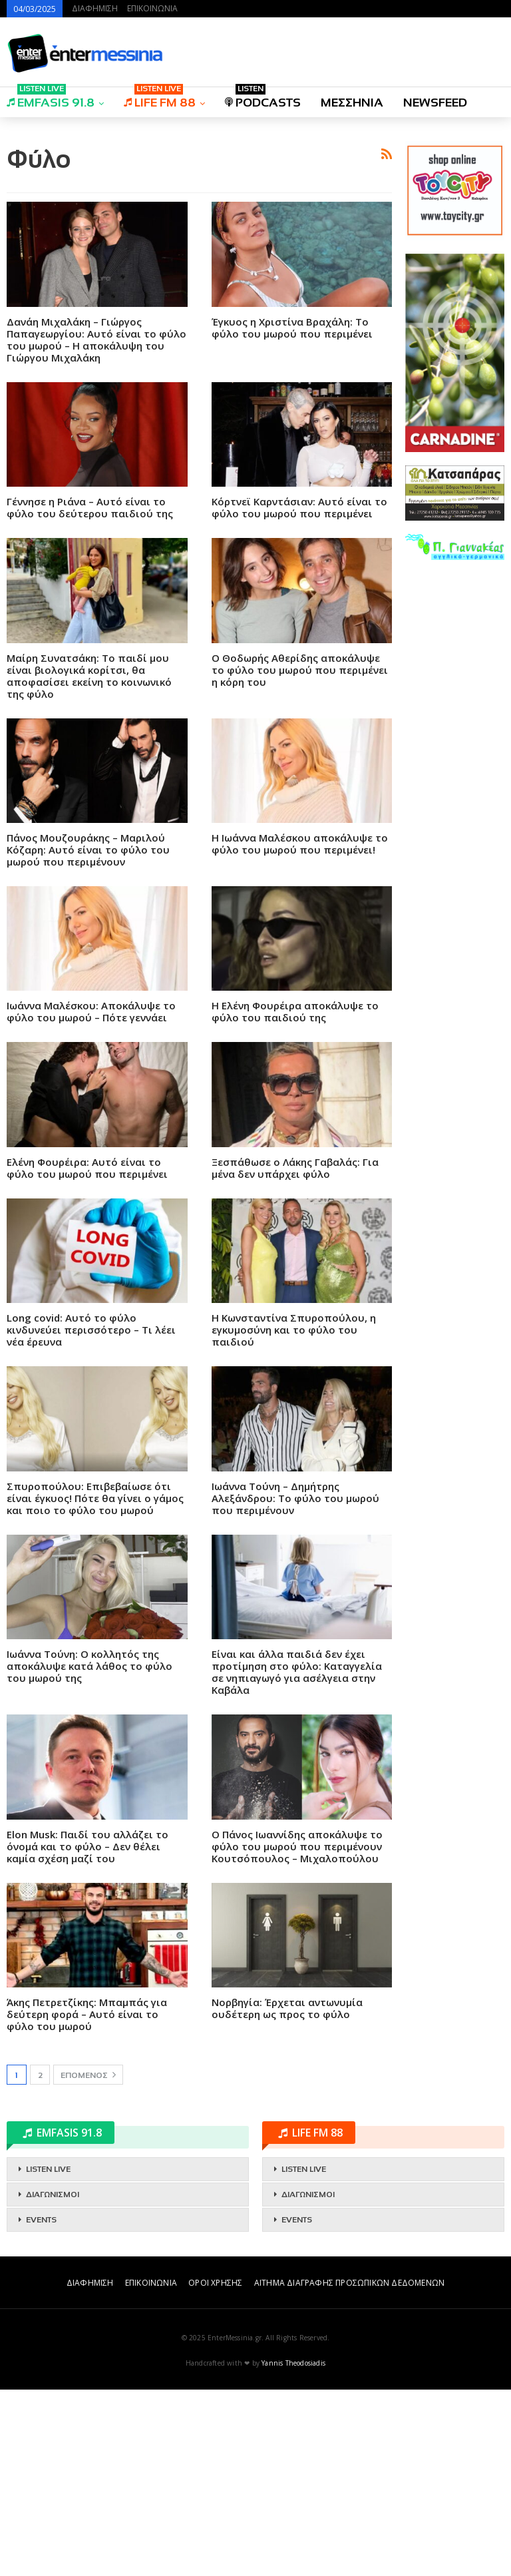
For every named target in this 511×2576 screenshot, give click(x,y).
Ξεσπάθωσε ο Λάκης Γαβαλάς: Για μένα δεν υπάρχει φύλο (295, 1354)
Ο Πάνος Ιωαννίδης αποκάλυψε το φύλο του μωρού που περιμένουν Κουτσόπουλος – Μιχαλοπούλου (297, 2032)
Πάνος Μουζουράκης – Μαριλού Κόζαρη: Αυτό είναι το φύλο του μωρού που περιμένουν (88, 1036)
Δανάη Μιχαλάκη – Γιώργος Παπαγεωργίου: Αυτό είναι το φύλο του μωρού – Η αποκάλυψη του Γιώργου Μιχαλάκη (96, 526)
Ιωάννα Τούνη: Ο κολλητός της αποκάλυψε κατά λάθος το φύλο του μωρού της (89, 1852)
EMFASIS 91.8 (50, 98)
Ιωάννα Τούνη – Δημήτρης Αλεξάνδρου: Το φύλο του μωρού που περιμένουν (295, 1684)
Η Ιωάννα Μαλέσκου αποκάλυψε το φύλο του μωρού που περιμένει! (300, 1030)
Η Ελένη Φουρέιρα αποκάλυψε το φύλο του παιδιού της (295, 1197)
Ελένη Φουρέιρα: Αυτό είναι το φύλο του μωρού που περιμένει (87, 1354)
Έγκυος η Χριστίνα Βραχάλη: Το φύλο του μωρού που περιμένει (292, 514)
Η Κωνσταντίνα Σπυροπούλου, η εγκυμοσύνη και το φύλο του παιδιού (294, 1516)
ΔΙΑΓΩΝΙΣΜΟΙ (52, 2381)
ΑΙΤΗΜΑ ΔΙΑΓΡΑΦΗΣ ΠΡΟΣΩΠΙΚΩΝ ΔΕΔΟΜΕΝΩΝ (349, 2469)
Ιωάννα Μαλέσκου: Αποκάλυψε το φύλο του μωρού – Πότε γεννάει (91, 1197)
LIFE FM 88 (160, 98)
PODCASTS (263, 98)
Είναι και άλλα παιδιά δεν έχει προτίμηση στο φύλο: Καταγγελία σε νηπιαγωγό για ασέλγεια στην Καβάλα (297, 1858)
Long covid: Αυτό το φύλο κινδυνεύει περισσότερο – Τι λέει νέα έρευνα (91, 1516)
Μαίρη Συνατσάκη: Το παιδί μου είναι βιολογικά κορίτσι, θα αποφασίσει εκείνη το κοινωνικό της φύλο (89, 862)
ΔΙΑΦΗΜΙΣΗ (95, 8)
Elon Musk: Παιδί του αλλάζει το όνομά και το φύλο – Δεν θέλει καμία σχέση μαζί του (87, 2032)
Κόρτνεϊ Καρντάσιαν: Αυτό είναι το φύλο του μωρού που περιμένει (299, 693)
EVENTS (41, 2406)
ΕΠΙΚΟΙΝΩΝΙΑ (152, 8)
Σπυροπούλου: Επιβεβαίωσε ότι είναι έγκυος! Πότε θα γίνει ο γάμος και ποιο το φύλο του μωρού (95, 1684)
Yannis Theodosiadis (293, 2549)
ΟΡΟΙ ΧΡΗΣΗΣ (215, 2469)
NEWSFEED (435, 102)
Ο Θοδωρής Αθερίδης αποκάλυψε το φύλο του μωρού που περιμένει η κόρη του (300, 856)
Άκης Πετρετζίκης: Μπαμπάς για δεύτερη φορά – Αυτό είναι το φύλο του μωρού (87, 2200)
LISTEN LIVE (48, 2355)
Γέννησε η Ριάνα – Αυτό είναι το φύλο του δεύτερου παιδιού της (90, 693)
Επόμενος (88, 2261)
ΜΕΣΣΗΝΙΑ (352, 102)
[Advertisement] (199, 221)
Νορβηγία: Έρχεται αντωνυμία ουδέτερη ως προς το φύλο (287, 2194)
